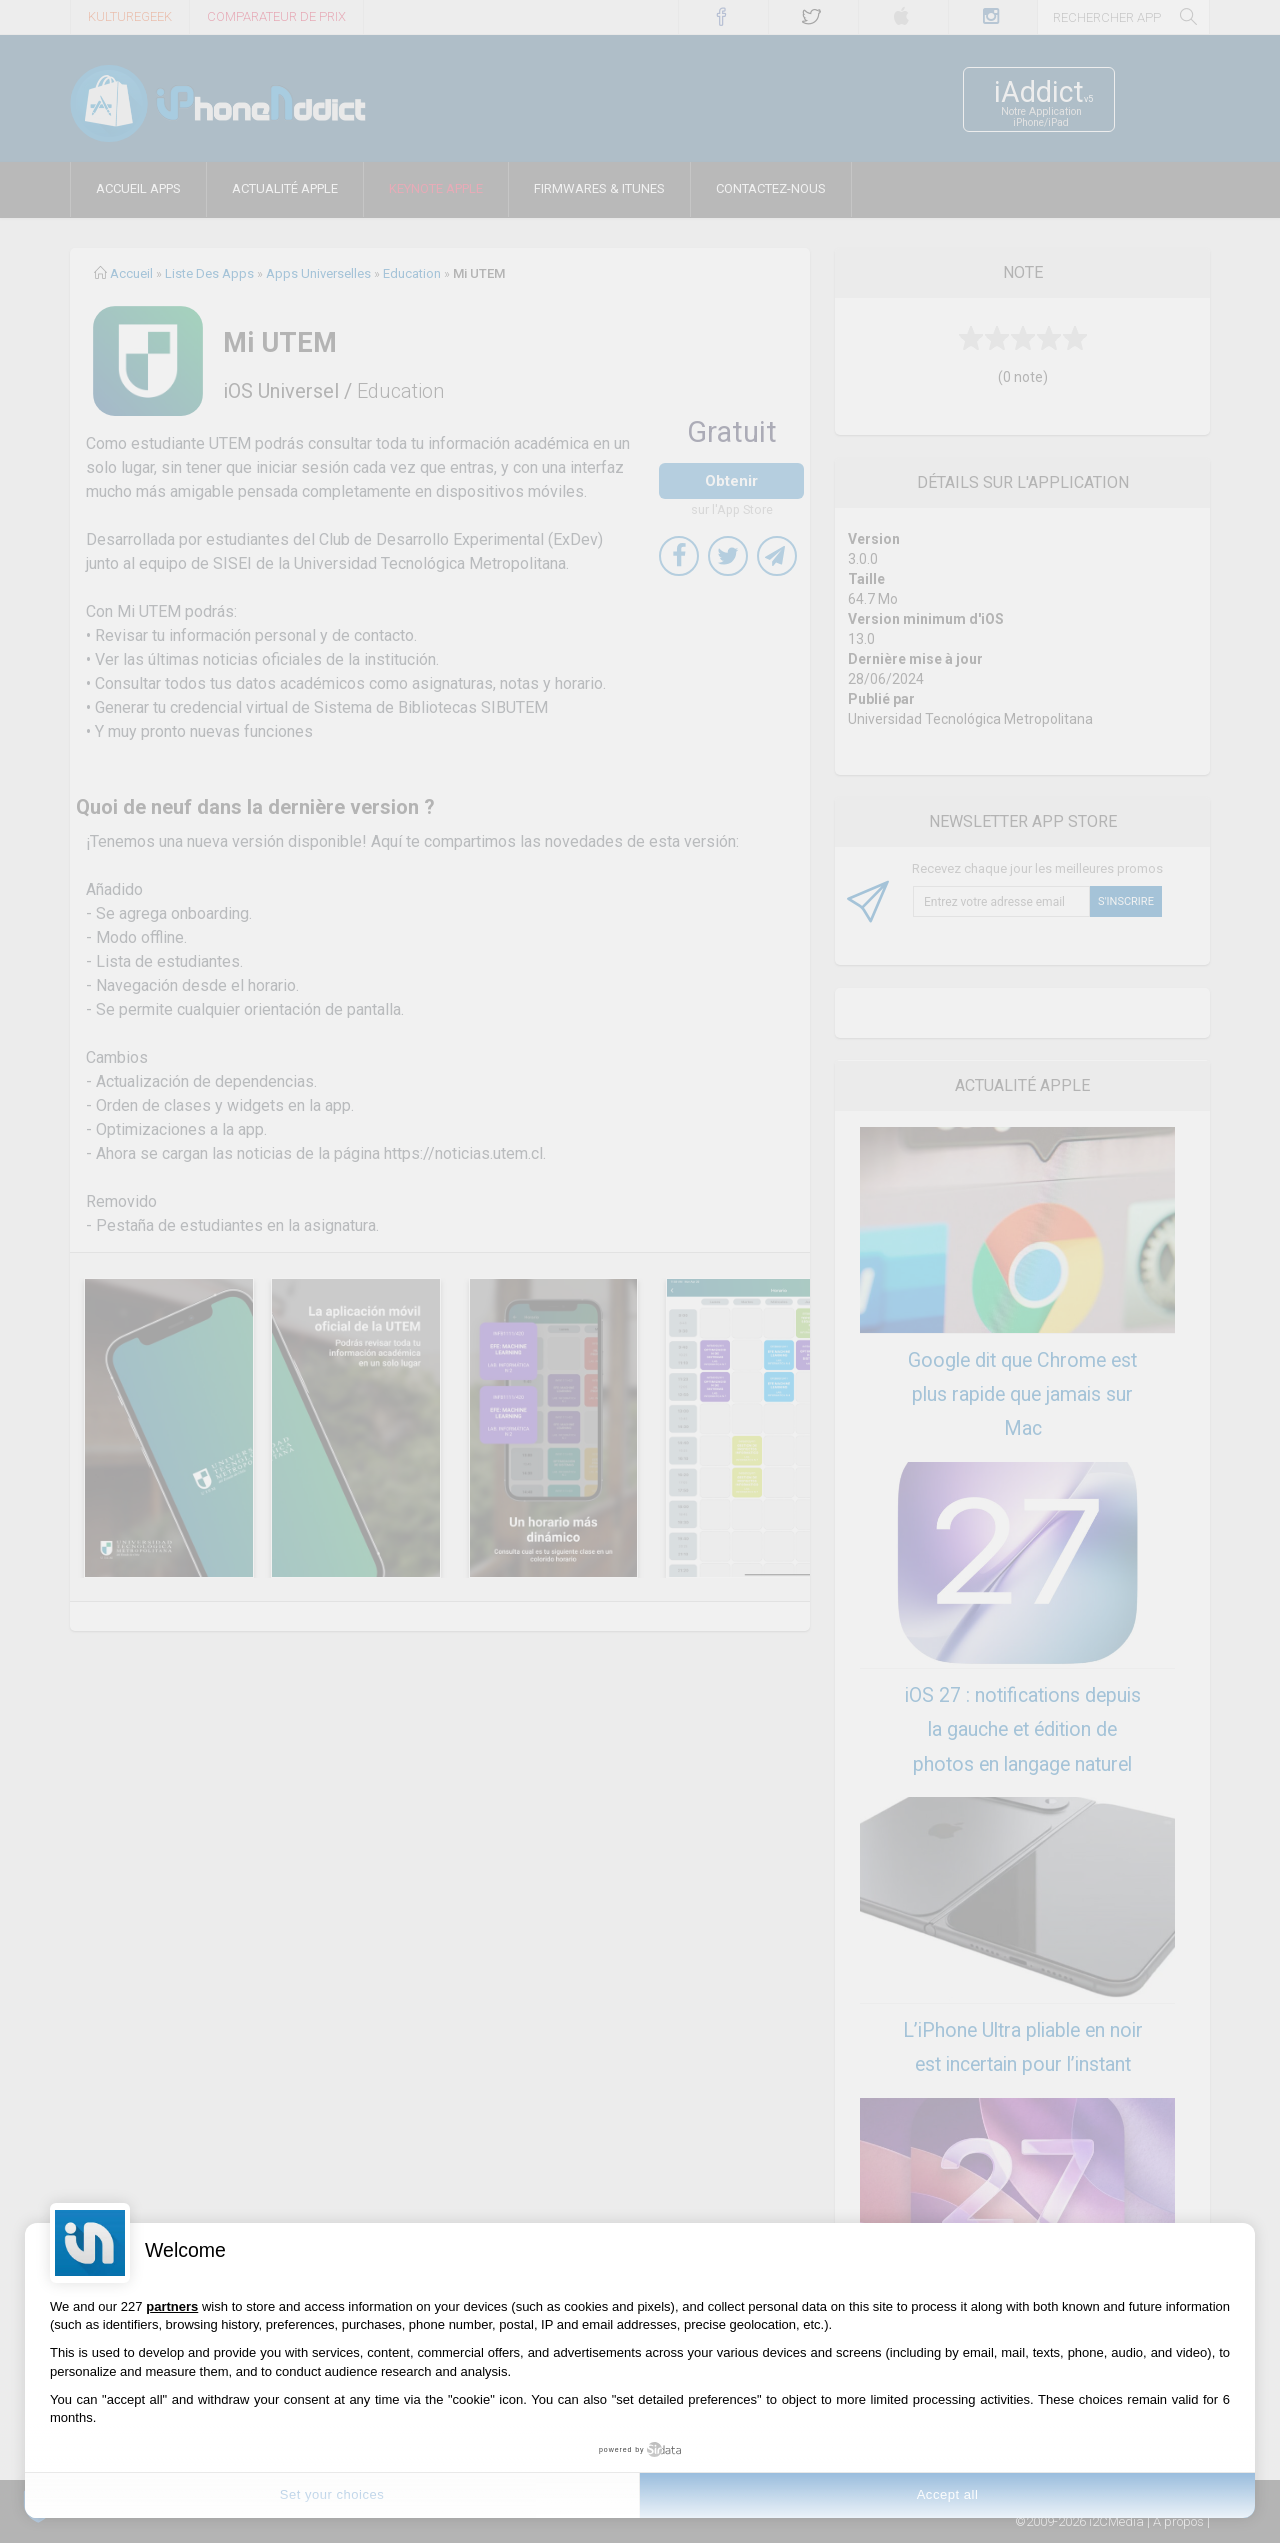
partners (172, 2306)
